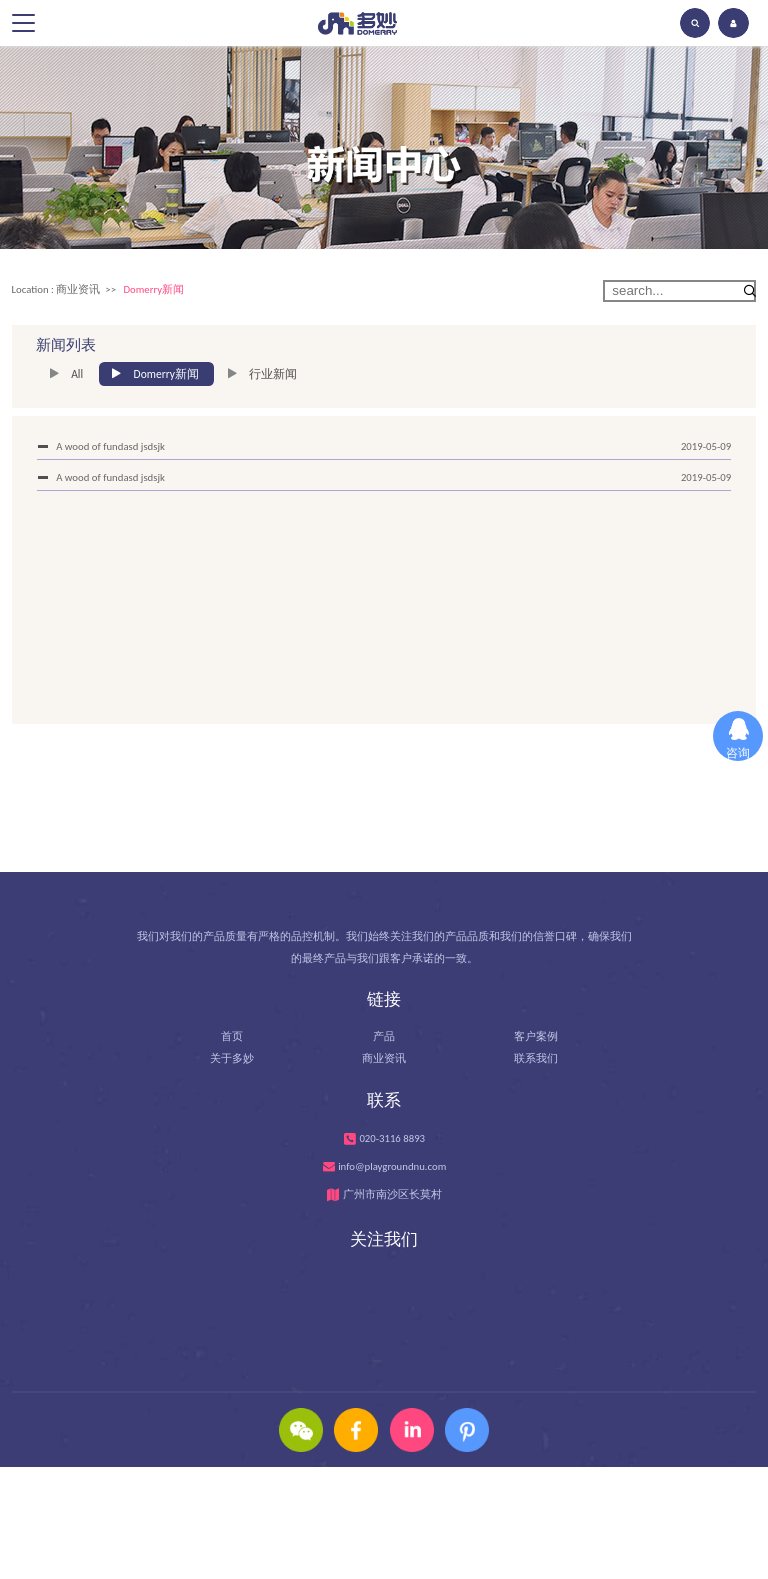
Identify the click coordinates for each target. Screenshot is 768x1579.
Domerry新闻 (153, 289)
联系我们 (536, 1066)
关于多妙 (232, 1066)
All (77, 374)
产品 (384, 1043)
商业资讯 (78, 289)
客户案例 (536, 1043)
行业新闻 (273, 374)
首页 (232, 1043)
